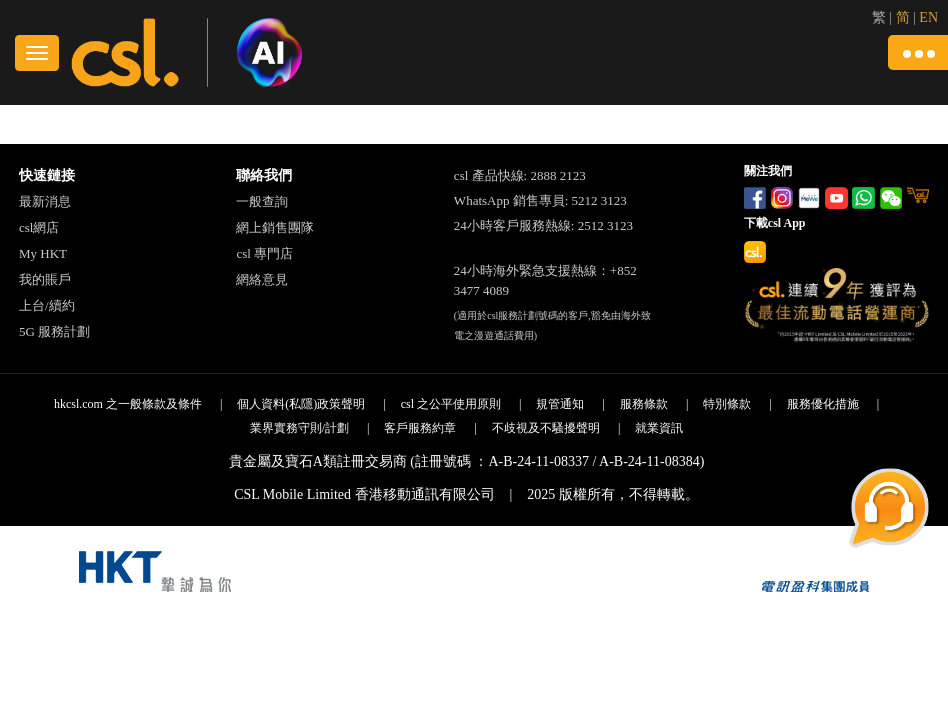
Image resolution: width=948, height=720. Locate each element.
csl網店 (39, 227)
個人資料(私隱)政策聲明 (301, 404)
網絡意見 (262, 279)
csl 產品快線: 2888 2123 (520, 175)
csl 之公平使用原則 (451, 404)
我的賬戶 (45, 279)
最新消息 (45, 201)
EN (928, 17)
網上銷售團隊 (275, 227)
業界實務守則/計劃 (299, 428)
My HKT (43, 253)
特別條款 (727, 404)
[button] (918, 52)
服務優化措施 (823, 404)
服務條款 (644, 404)
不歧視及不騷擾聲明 (546, 428)
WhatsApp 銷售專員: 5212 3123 (540, 200)
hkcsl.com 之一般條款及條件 (128, 404)
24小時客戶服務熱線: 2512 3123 (543, 225)
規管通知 (560, 404)
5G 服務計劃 (54, 331)
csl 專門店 (264, 253)
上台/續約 (47, 305)
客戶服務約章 (420, 428)
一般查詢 (262, 201)
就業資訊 (659, 428)
